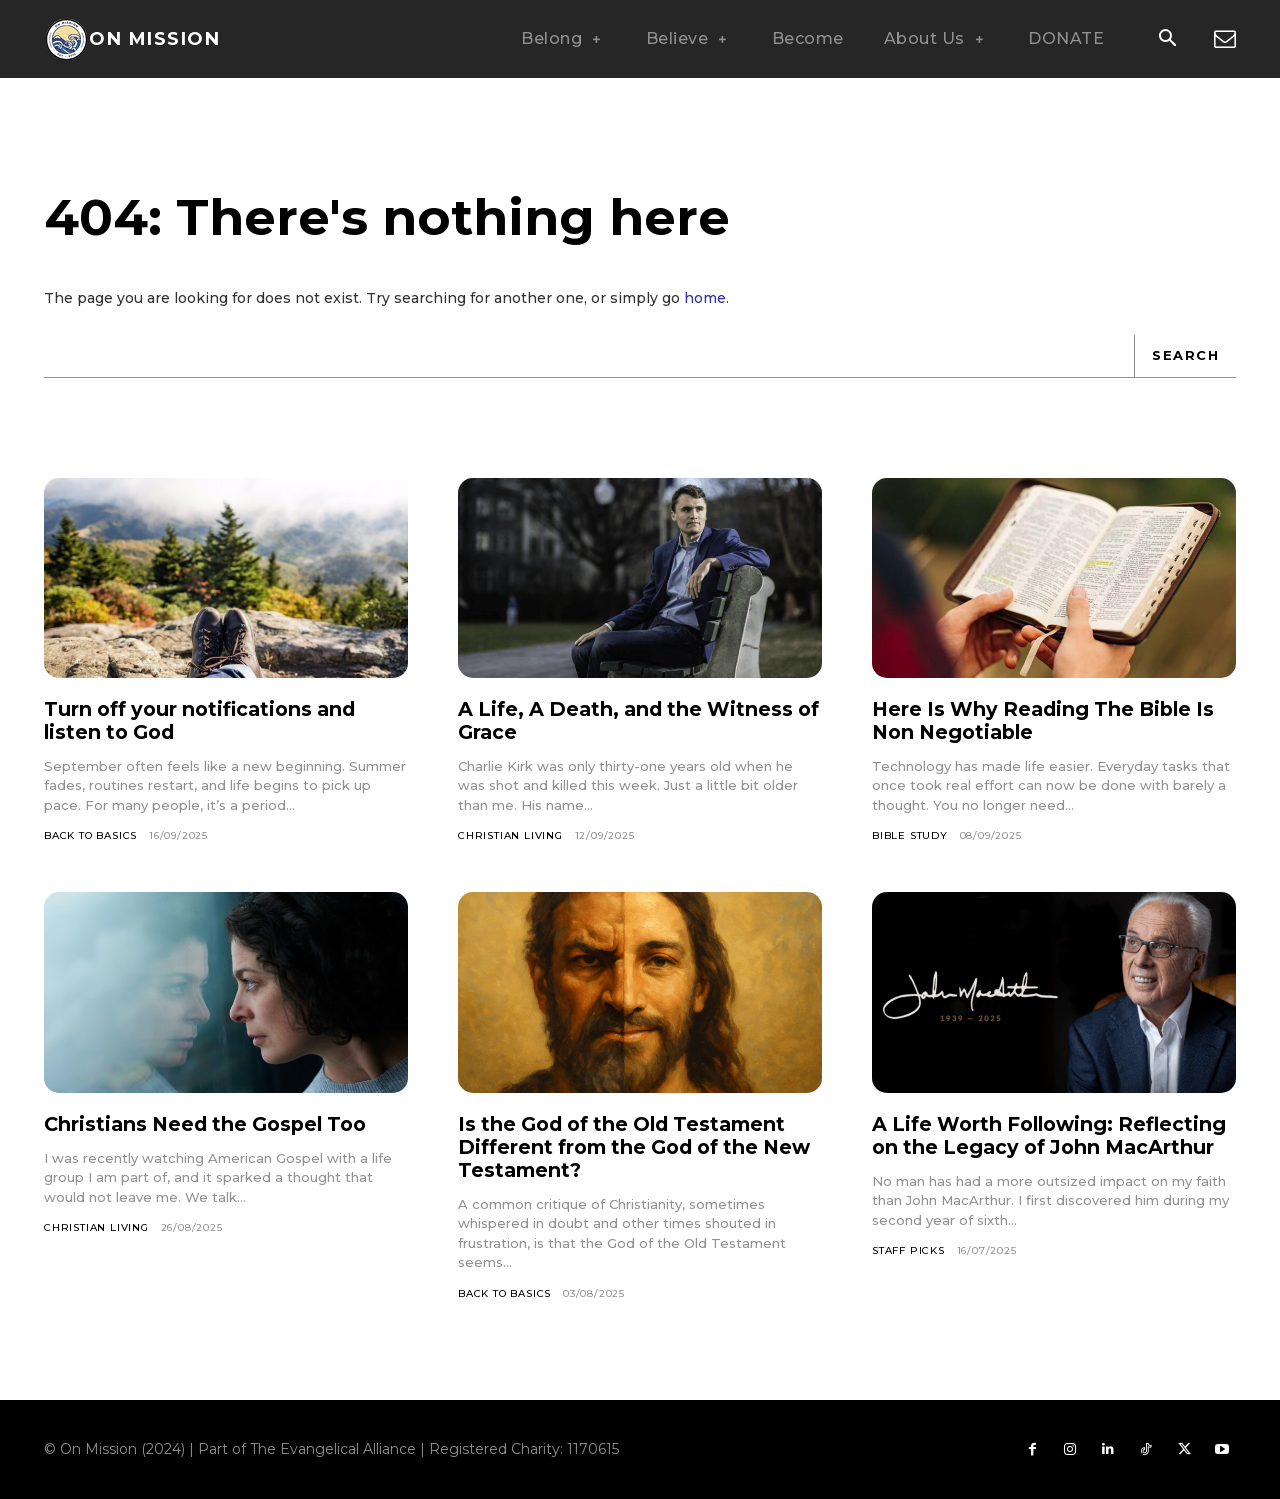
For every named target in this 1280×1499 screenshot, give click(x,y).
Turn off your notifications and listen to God (206, 720)
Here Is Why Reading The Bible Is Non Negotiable (1049, 720)
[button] (1167, 40)
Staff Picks (908, 1273)
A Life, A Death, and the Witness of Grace (630, 720)
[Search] (1185, 356)
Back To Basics (90, 835)
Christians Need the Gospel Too (212, 1124)
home (705, 298)
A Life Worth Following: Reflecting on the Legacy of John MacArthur (1048, 1147)
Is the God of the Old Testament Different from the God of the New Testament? (629, 1147)
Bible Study (910, 835)
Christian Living (510, 835)
